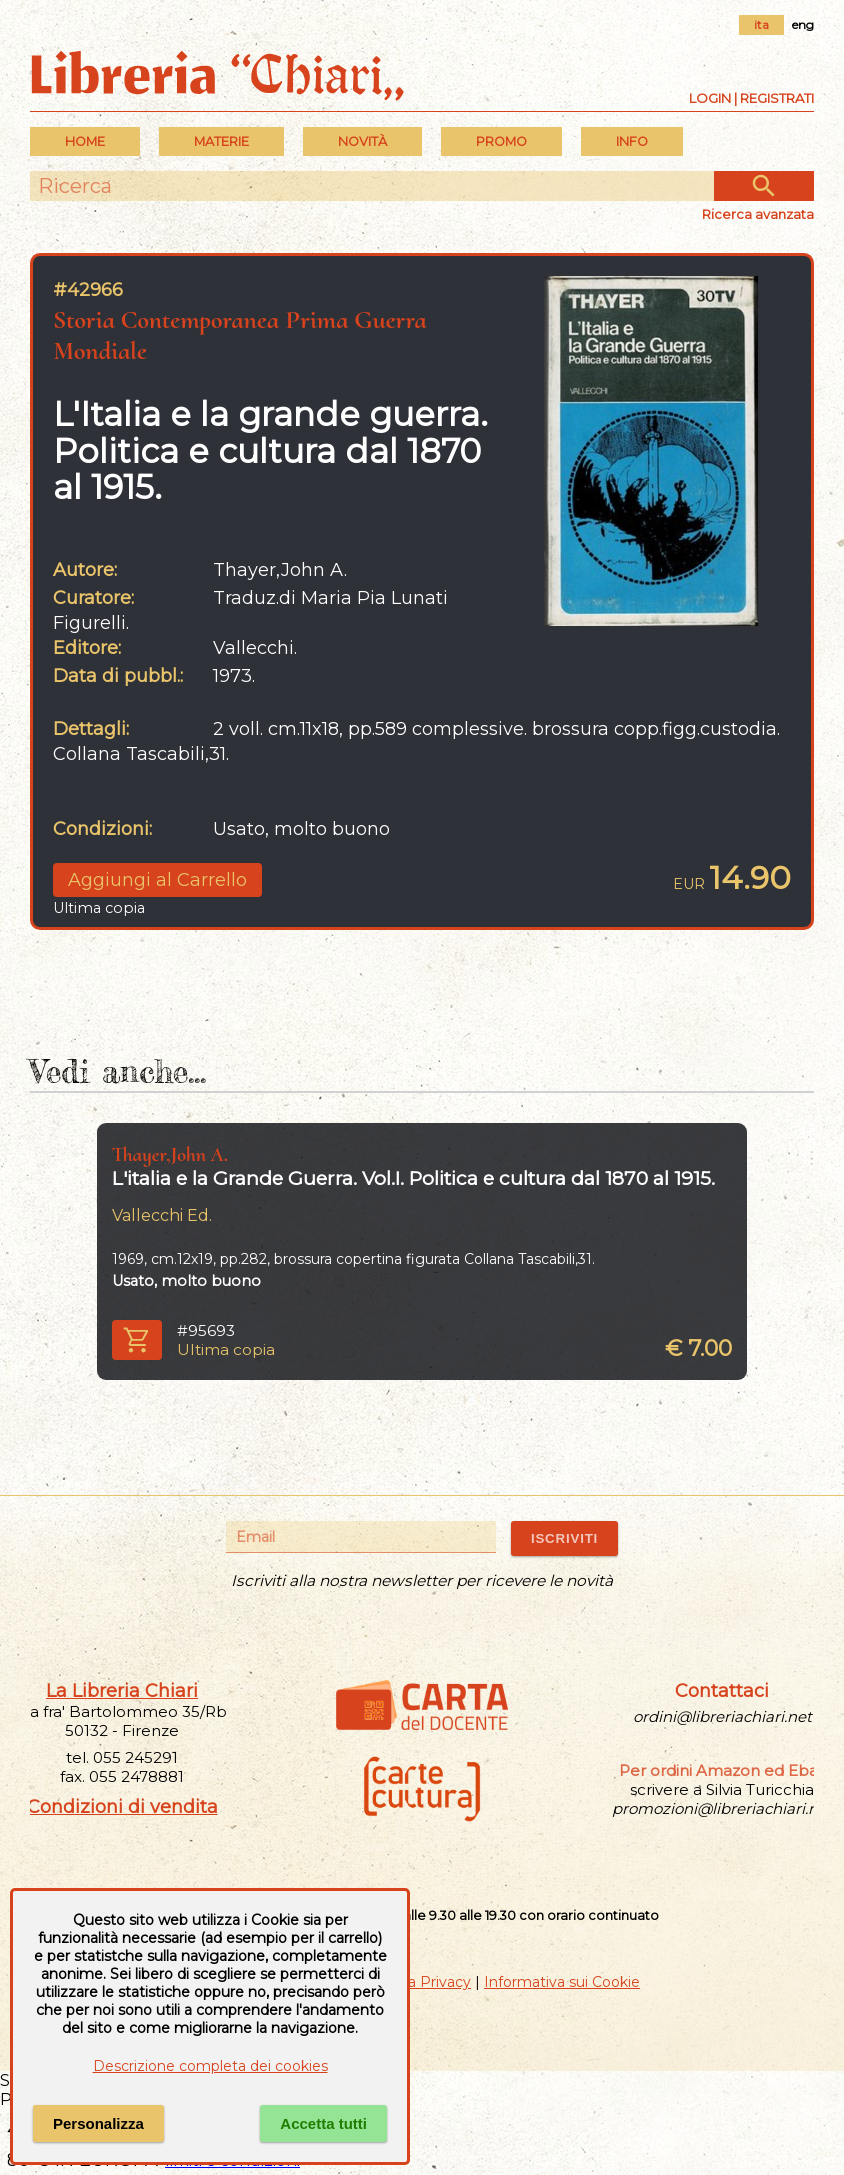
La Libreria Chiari (122, 1691)
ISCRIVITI (564, 1538)
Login (710, 98)
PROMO (501, 141)
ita (761, 24)
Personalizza (98, 2123)
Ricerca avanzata (758, 214)
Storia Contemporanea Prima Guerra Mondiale (240, 335)
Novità (362, 141)
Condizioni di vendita (122, 1807)
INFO (632, 141)
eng (803, 24)
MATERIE (221, 141)
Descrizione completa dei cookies (210, 2066)
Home (85, 141)
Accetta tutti (323, 2123)
